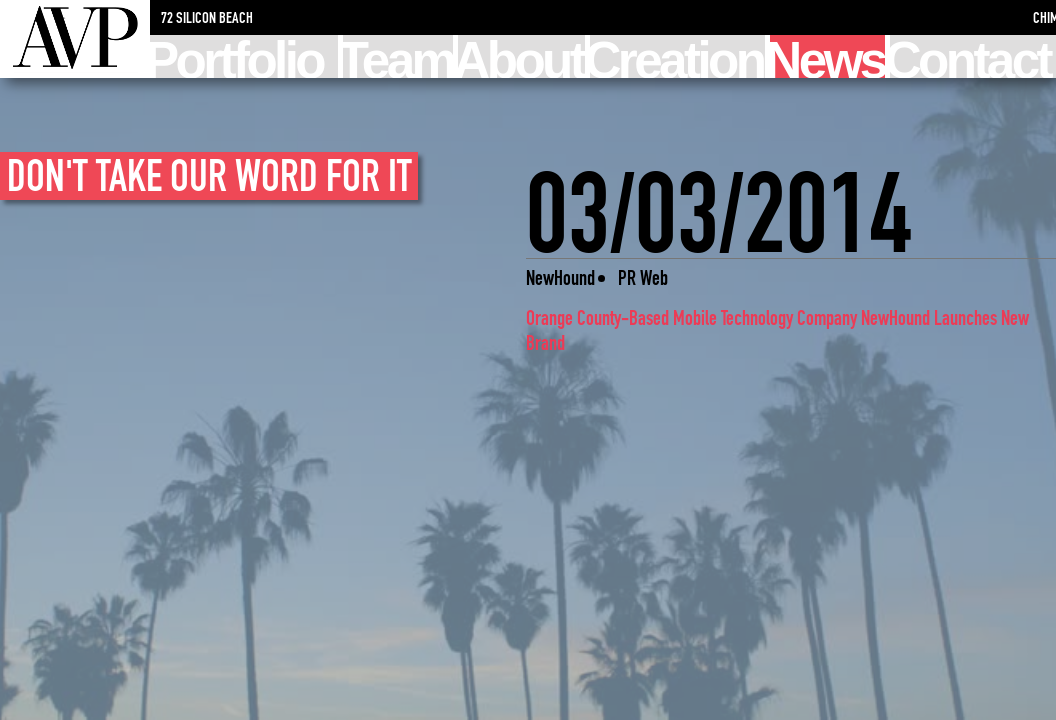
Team (398, 56)
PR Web (643, 277)
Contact (970, 56)
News (827, 56)
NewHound (560, 277)
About (520, 56)
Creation (677, 56)
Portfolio (236, 56)
